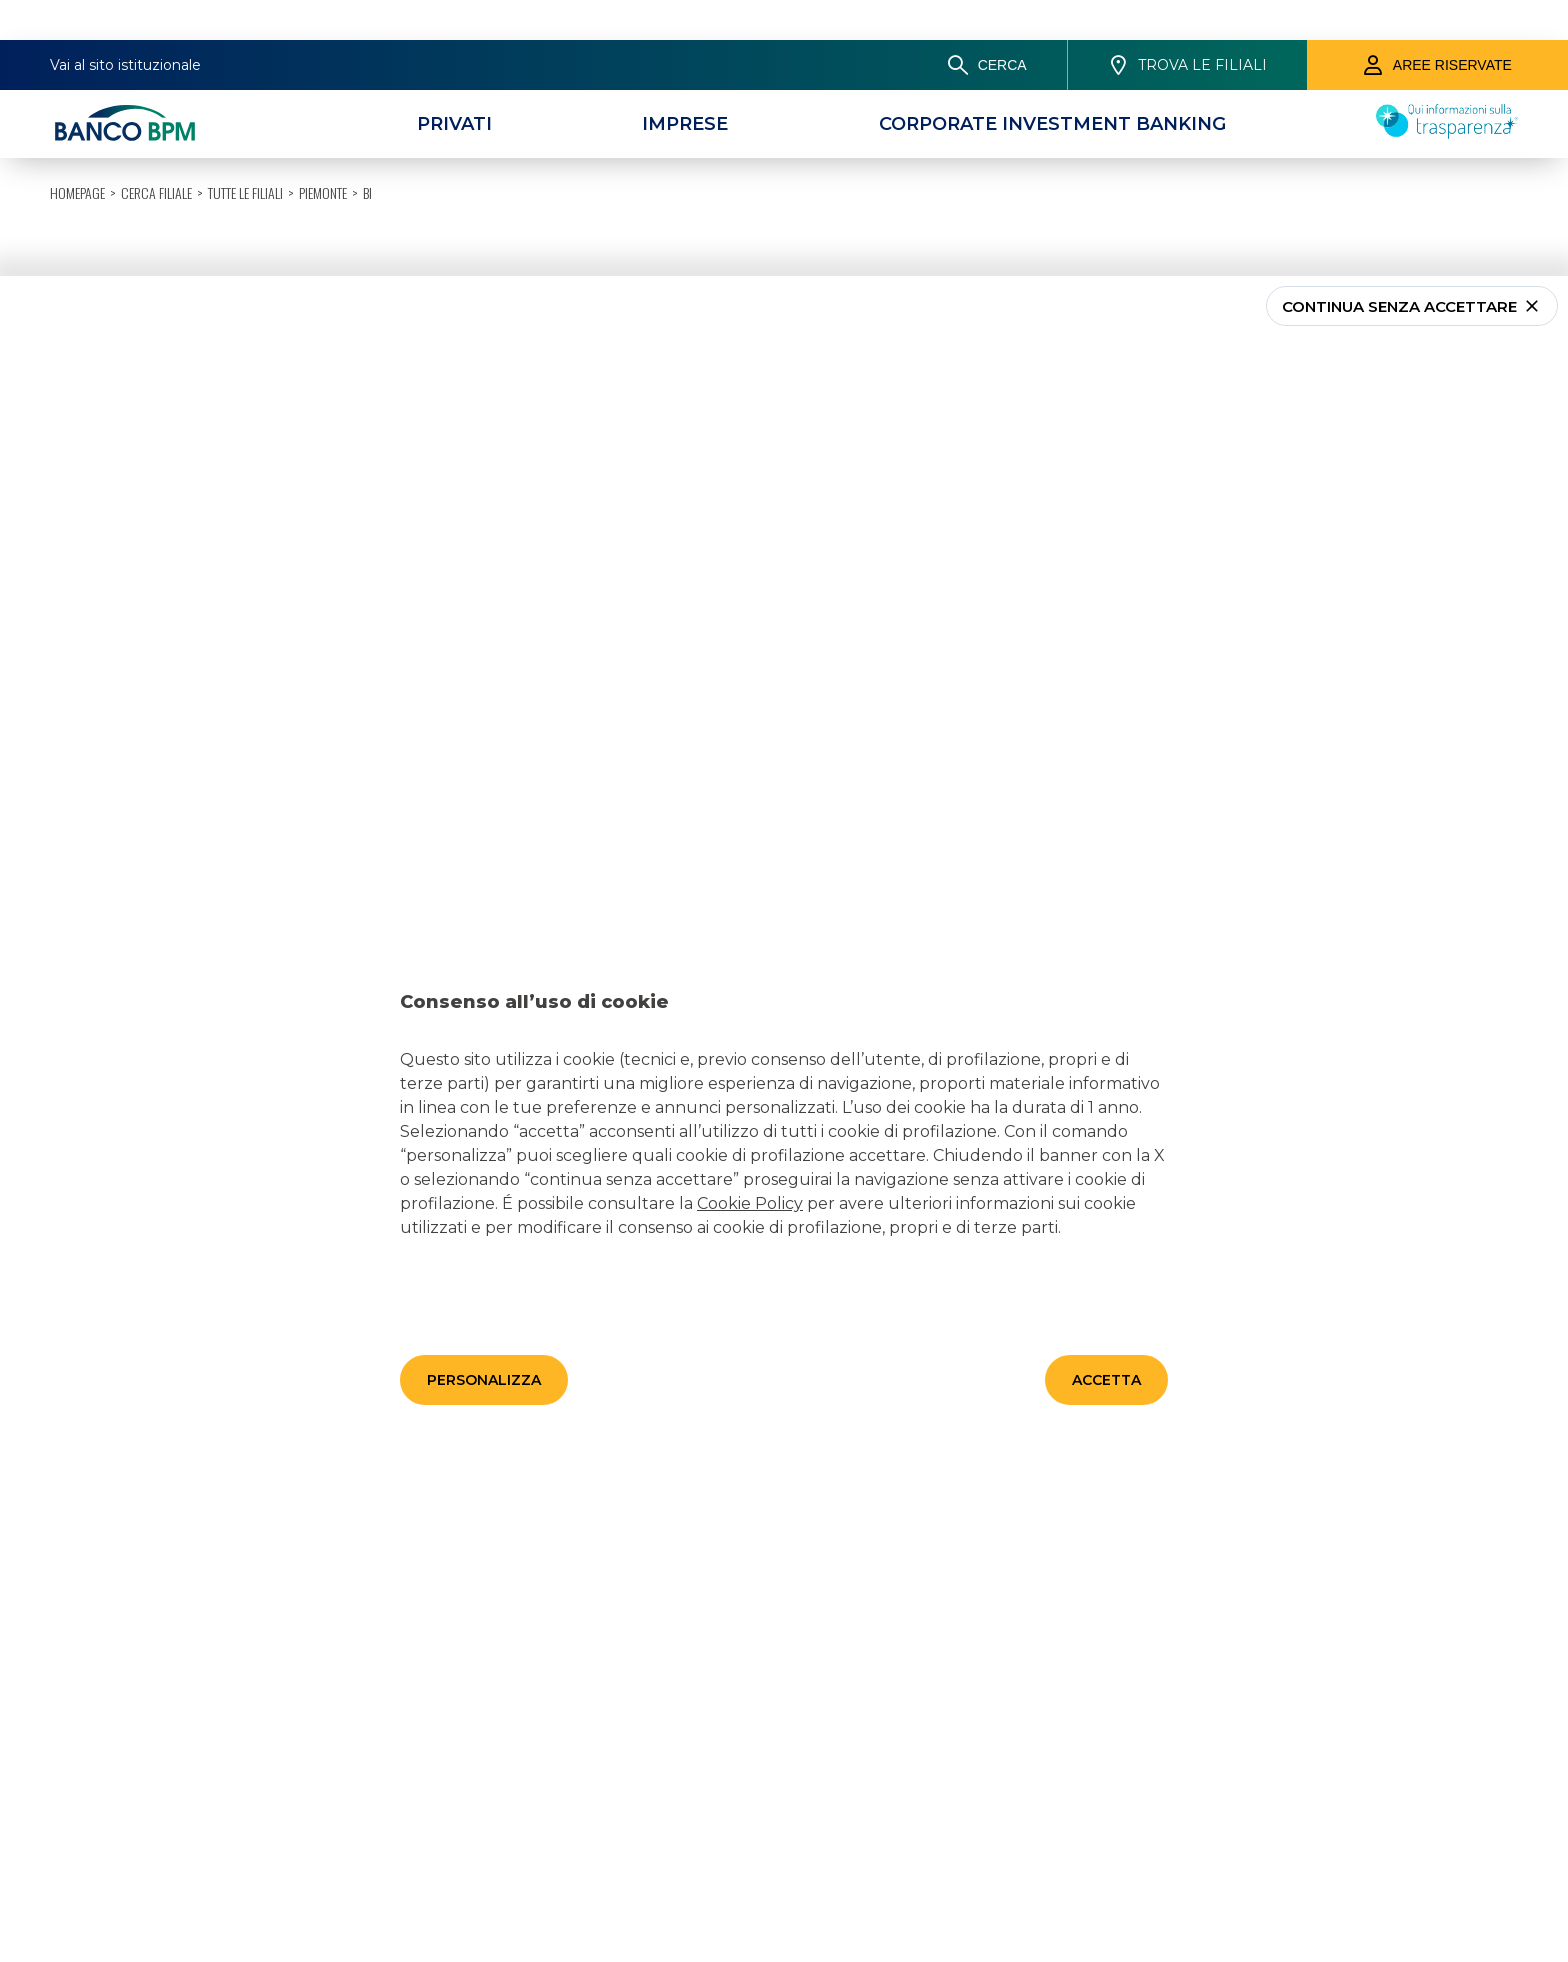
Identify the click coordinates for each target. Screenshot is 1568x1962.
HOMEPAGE (77, 34)
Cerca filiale (156, 34)
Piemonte (323, 34)
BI (367, 34)
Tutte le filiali (245, 34)
